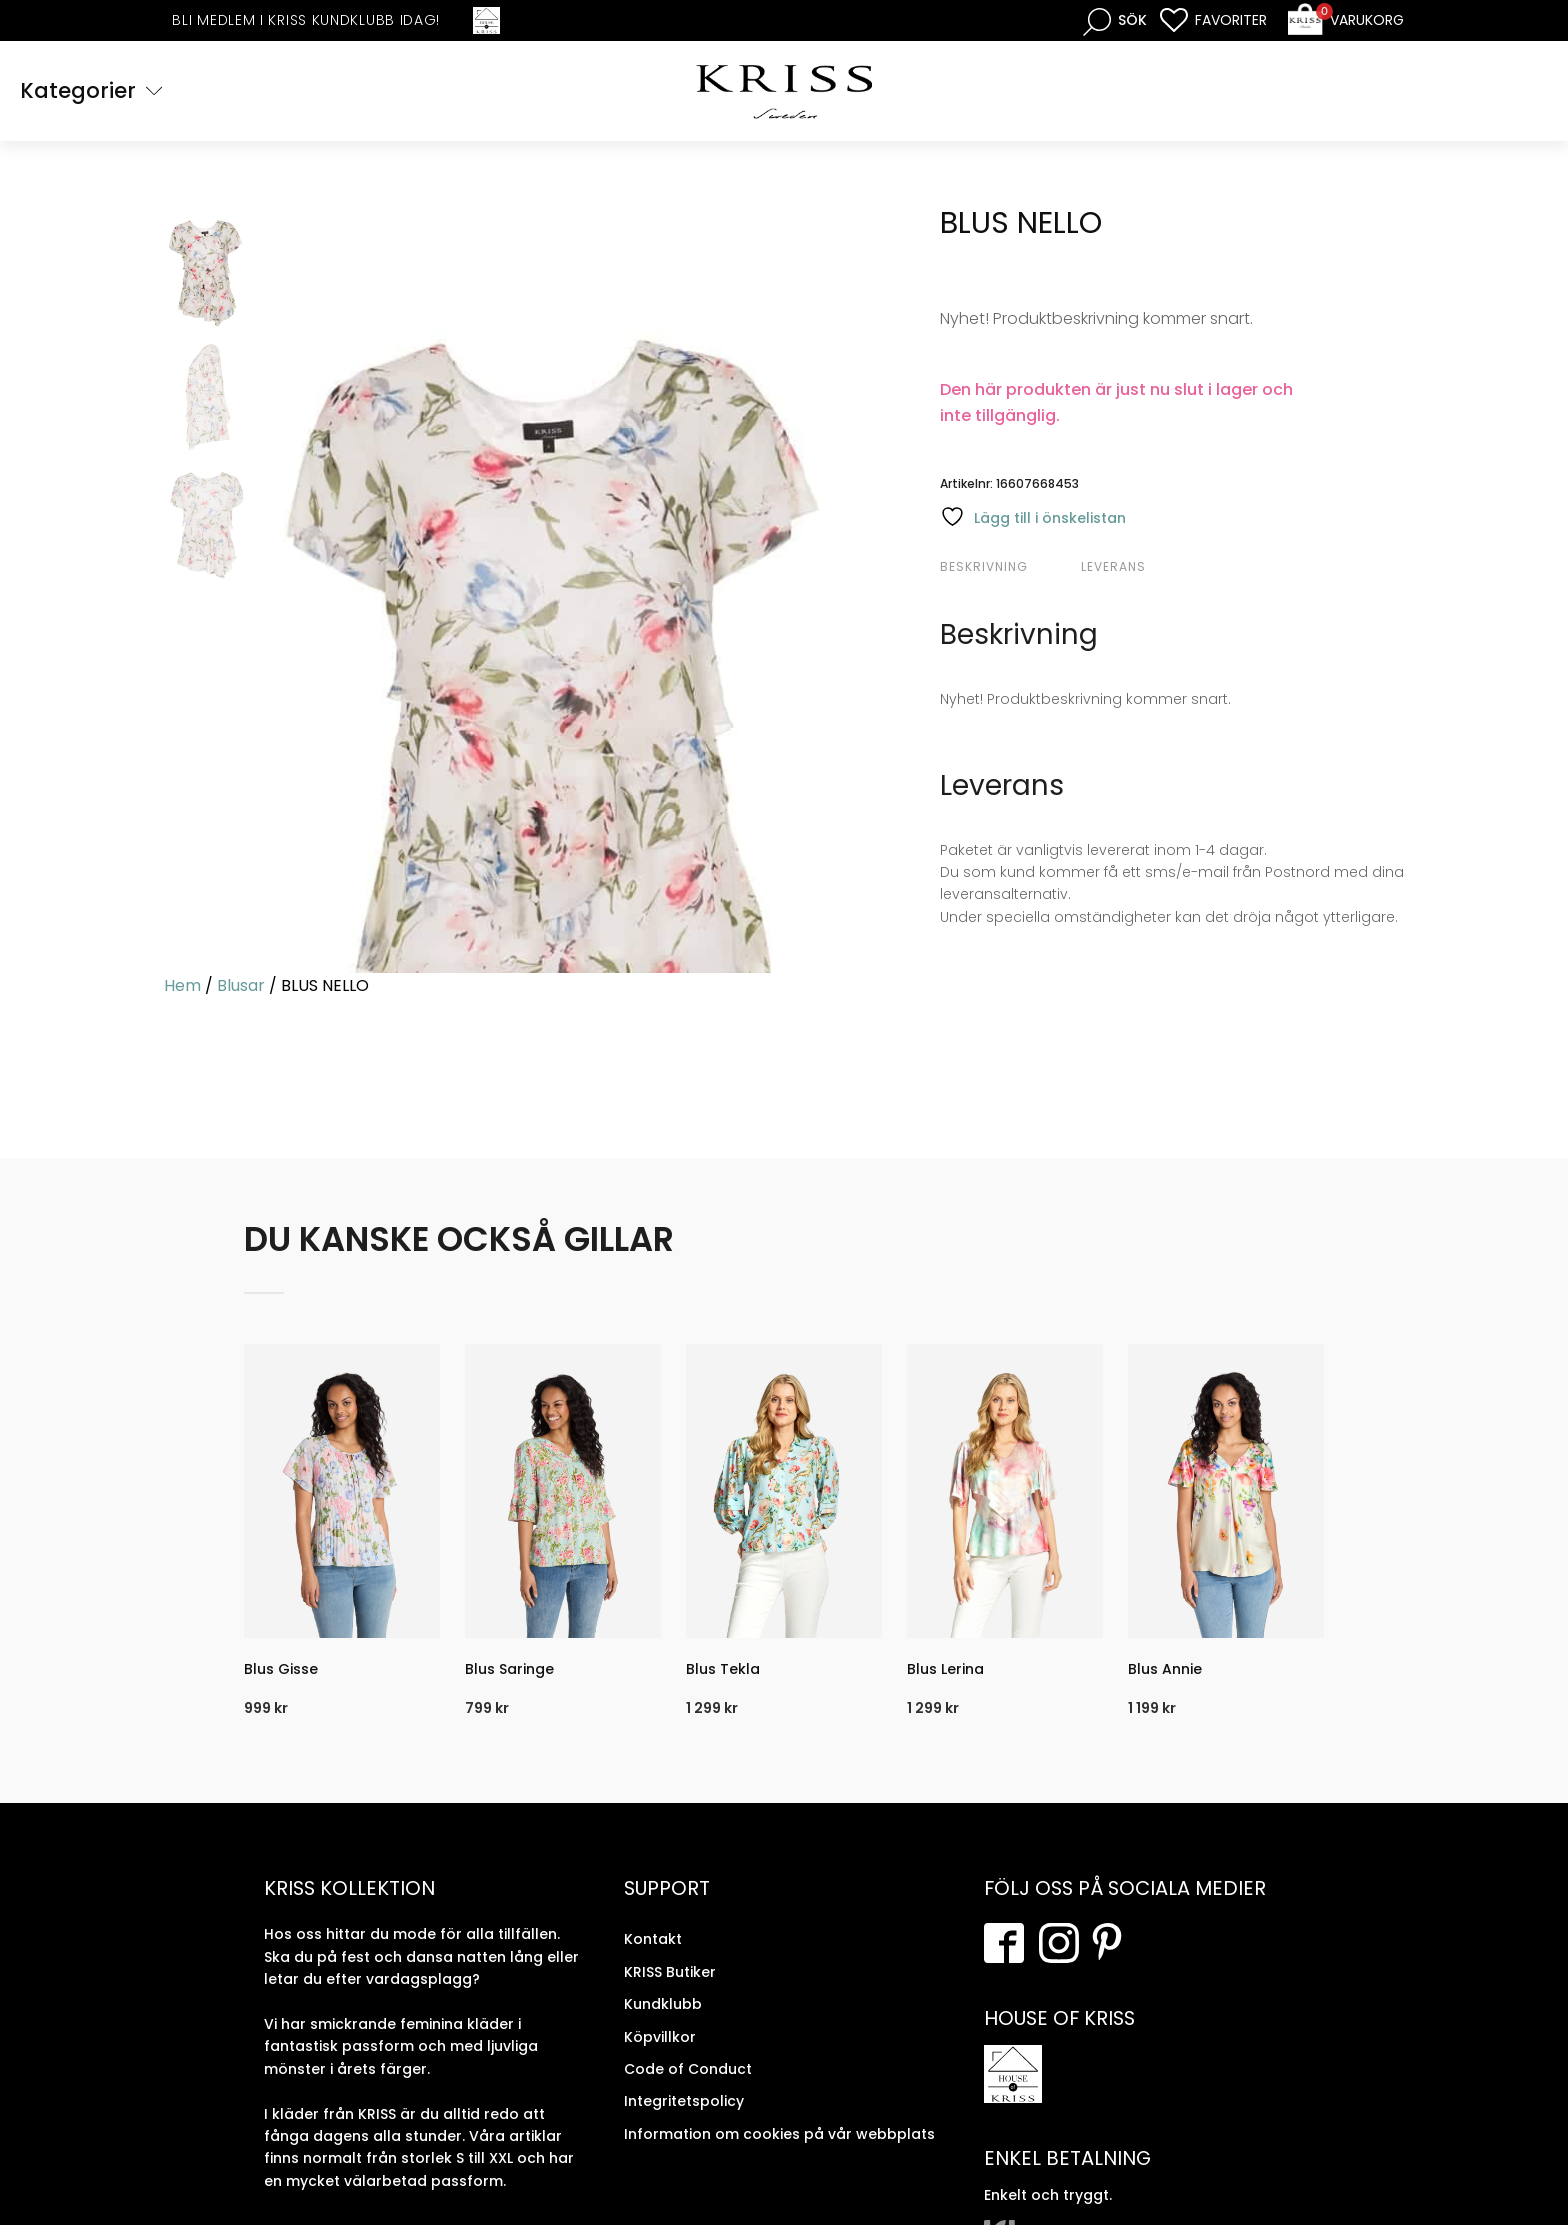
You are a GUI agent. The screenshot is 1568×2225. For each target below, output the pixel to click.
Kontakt (653, 1939)
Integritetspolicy (684, 2101)
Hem (182, 985)
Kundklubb (663, 2004)
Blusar (241, 985)
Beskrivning (984, 566)
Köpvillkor (660, 2037)
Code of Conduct (688, 2069)
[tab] (1008, 567)
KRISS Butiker (670, 1972)
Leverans (1113, 566)
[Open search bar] (1115, 20)
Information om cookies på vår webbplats (779, 2134)
